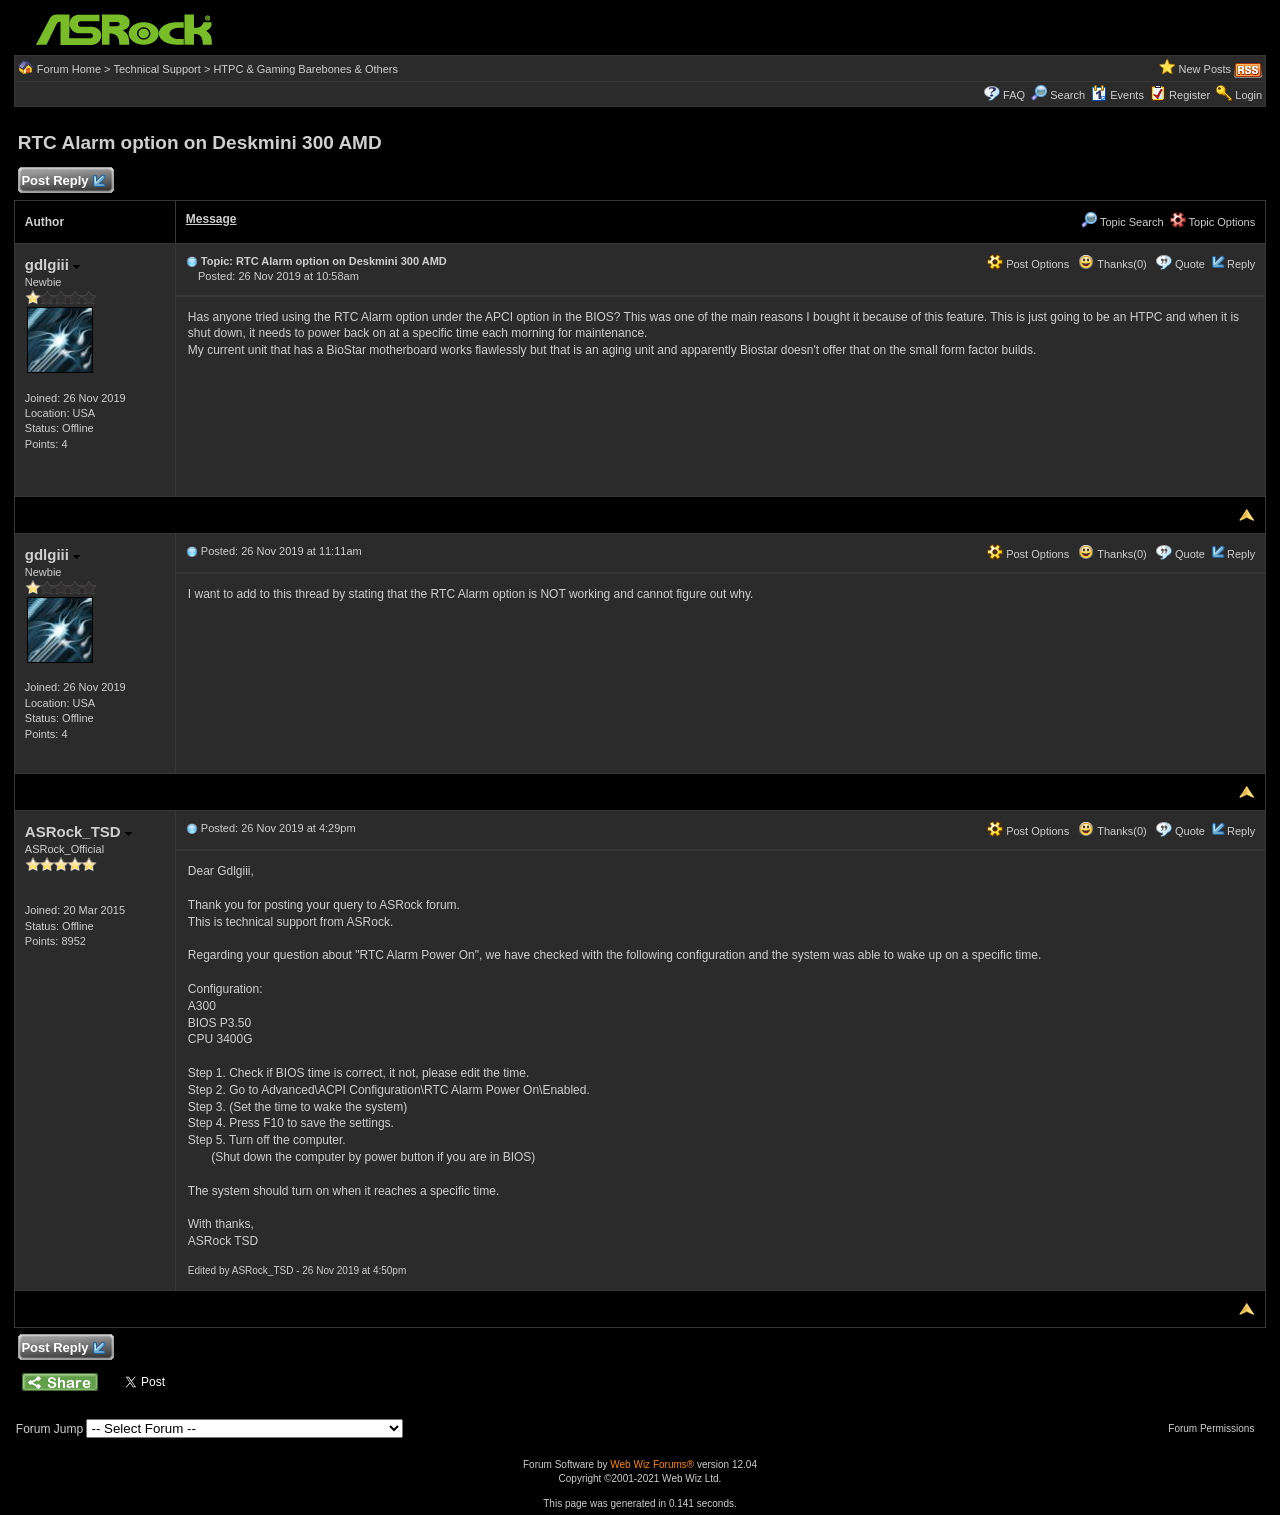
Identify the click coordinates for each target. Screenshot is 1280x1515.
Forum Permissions (1216, 1428)
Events (1117, 95)
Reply (1241, 264)
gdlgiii (52, 264)
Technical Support (156, 69)
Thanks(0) (1112, 264)
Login (1248, 95)
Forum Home (69, 69)
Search (1067, 95)
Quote (1190, 264)
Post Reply (63, 181)
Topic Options (1213, 222)
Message (211, 219)
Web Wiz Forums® (652, 1464)
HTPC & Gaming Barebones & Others (305, 69)
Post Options (1028, 264)
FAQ (1014, 95)
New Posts (1205, 69)
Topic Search (1122, 222)
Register (1189, 95)
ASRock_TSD (78, 831)
